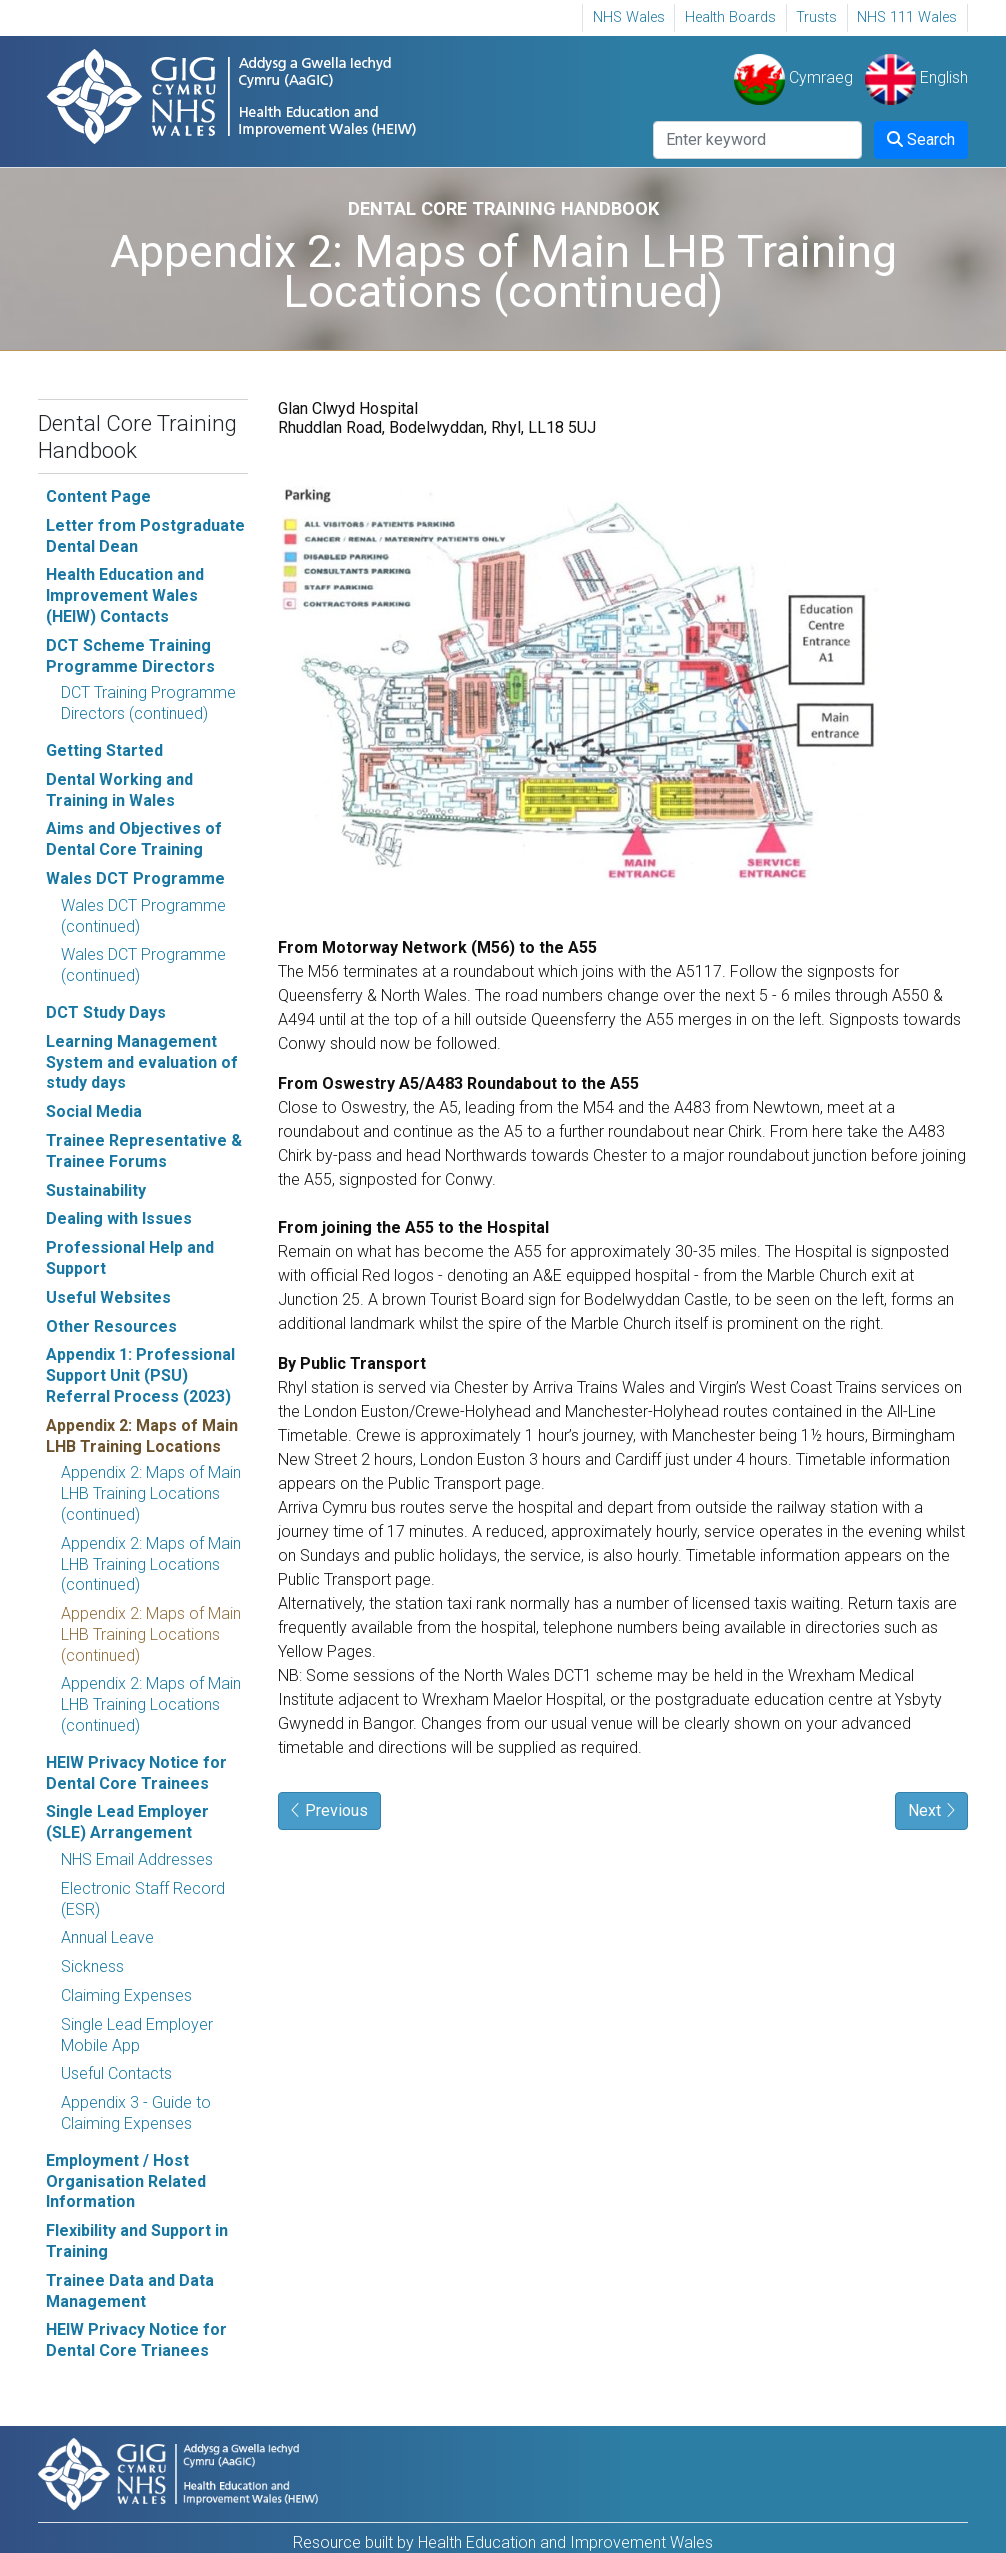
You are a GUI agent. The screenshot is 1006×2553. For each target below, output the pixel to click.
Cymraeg (793, 77)
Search (921, 139)
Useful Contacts (116, 2073)
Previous (329, 1810)
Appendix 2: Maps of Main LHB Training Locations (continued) (151, 1493)
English (916, 77)
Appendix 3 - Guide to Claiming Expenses (136, 2113)
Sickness (92, 1966)
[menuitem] (628, 18)
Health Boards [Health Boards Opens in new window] (730, 17)
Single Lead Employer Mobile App (137, 2035)
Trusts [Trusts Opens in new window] (816, 17)
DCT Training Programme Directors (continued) (148, 703)
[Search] (757, 140)
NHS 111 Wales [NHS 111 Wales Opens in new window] (907, 17)
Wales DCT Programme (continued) (143, 916)
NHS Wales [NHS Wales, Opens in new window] (629, 17)
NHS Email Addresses (137, 1859)
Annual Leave (107, 1937)
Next (931, 1810)
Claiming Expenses (126, 1995)
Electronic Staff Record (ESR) (143, 1899)
